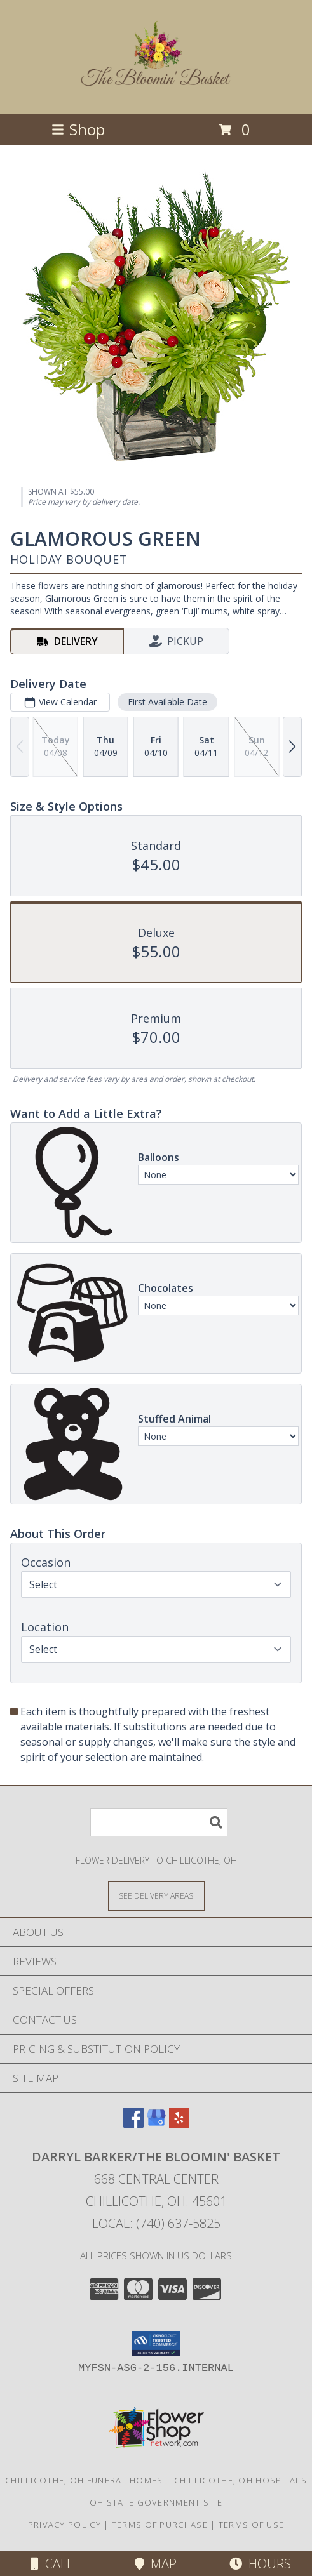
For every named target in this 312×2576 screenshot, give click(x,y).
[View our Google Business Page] (156, 2123)
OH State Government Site (156, 2502)
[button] (156, 2343)
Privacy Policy (64, 2524)
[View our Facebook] (133, 2123)
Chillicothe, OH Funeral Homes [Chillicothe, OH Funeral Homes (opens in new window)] (84, 2480)
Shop (78, 129)
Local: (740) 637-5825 (156, 2223)
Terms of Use (252, 2524)
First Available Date (167, 702)
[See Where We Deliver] (156, 1895)
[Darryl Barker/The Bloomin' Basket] (156, 83)
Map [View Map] (156, 2563)
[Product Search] (158, 1822)
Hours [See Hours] (260, 2563)
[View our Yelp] (179, 2123)
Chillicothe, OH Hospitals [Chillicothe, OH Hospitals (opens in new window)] (241, 2480)
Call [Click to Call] (52, 2563)
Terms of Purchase (160, 2524)
